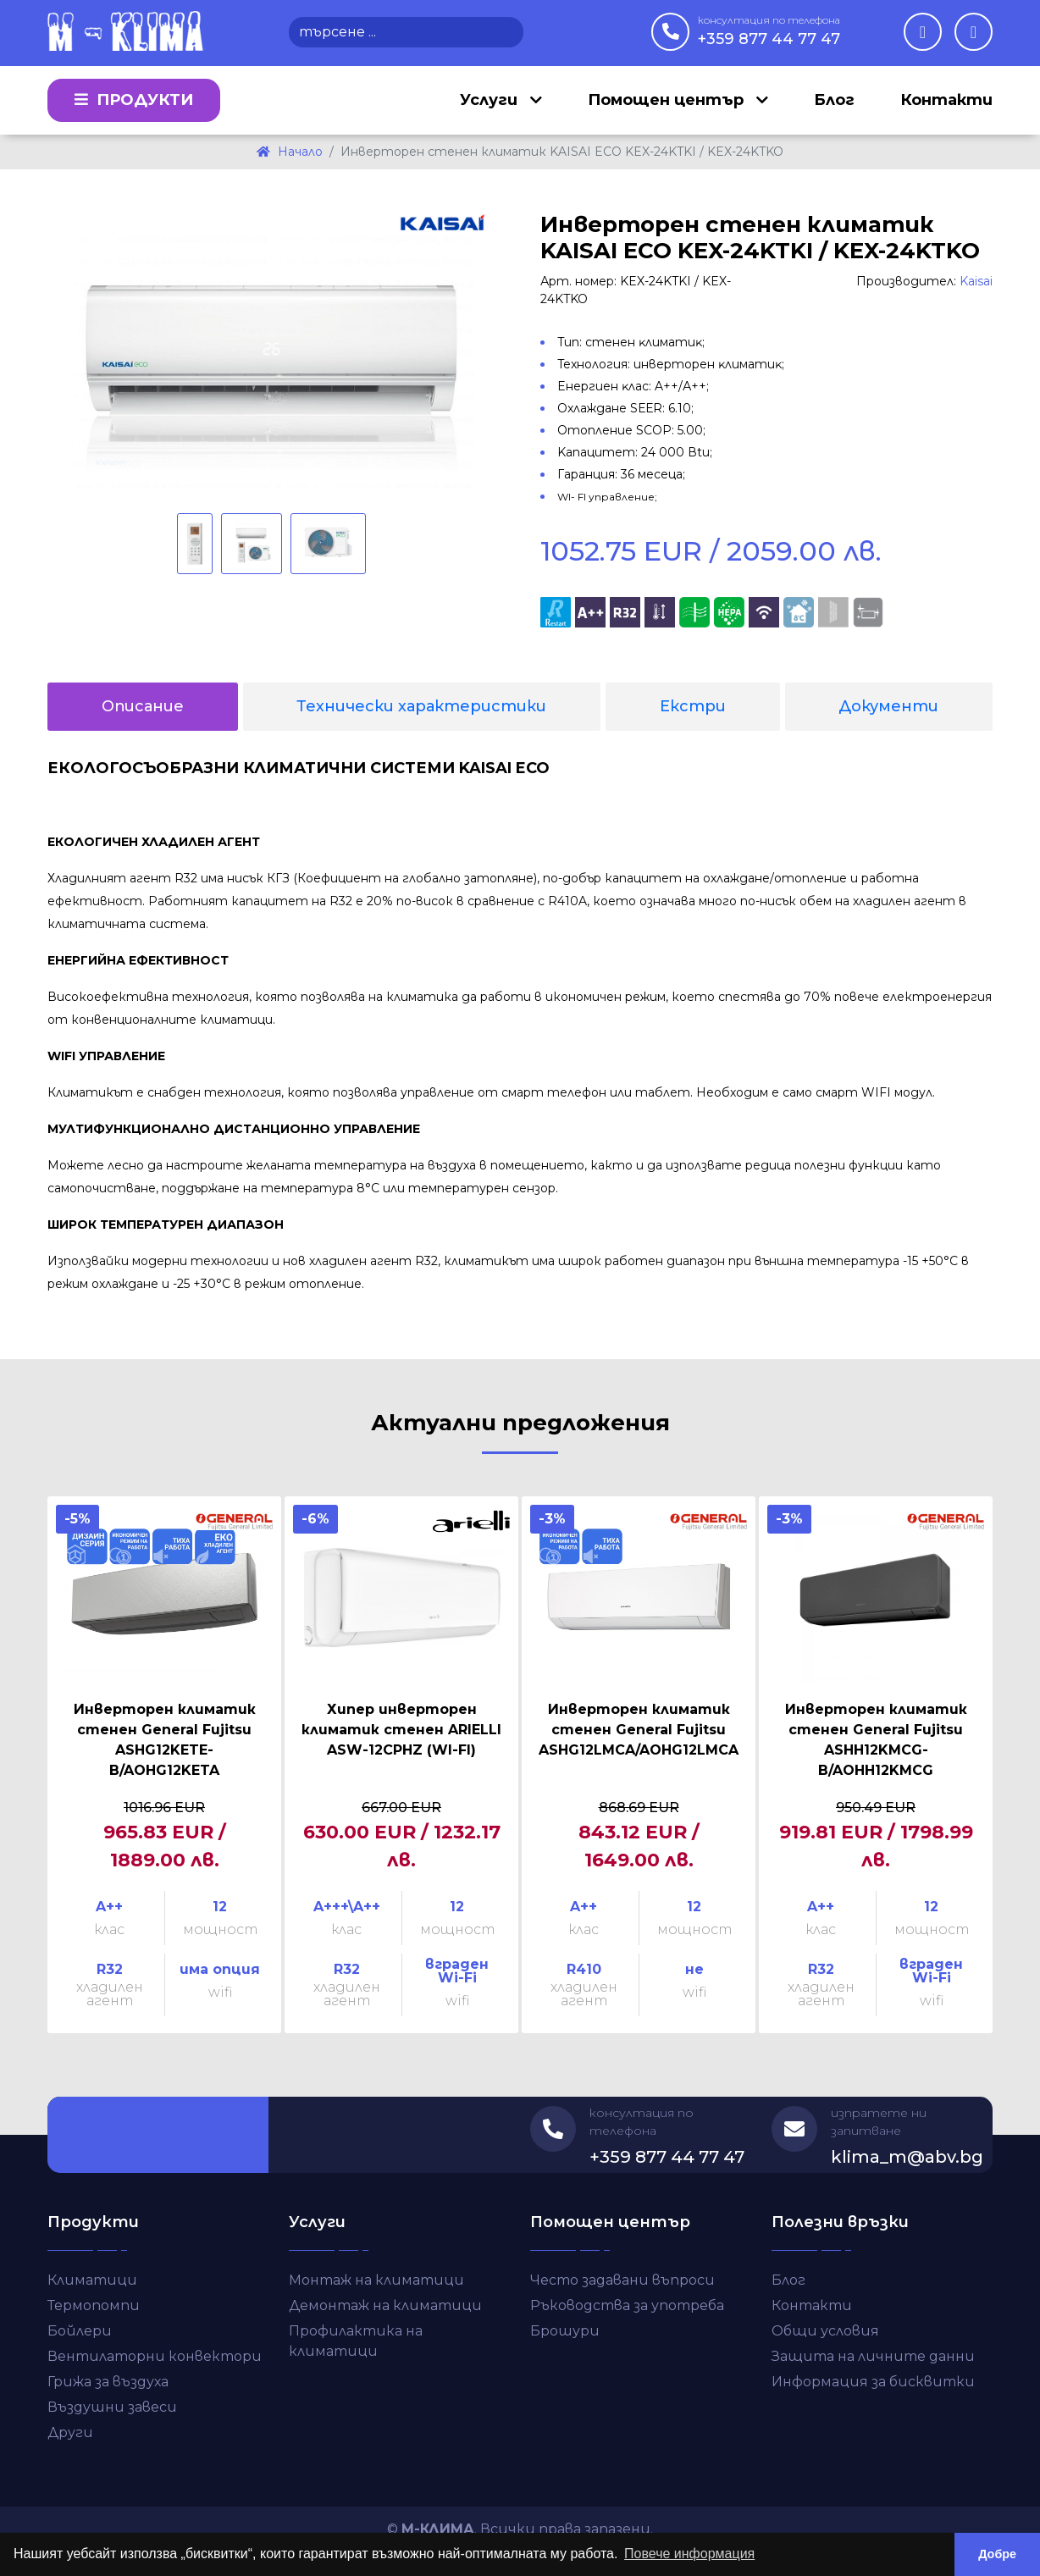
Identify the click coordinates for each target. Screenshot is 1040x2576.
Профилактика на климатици (356, 2341)
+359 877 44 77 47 (769, 30)
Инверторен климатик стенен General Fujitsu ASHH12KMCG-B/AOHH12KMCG (876, 1739)
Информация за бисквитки (873, 2382)
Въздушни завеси (112, 2407)
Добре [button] (997, 2554)
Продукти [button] (134, 100)
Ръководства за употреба (627, 2305)
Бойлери (79, 2331)
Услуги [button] (491, 100)
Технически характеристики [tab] (421, 706)
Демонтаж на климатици (385, 2305)
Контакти (946, 100)
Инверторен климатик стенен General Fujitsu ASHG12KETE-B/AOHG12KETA (165, 1739)
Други (70, 2432)
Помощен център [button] (668, 100)
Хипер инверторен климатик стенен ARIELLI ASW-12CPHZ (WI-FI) (401, 1729)
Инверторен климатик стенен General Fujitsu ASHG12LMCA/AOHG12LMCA (639, 1729)
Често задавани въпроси (622, 2280)
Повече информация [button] (689, 2553)
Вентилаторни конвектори (154, 2356)
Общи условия (825, 2331)
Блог (834, 100)
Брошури (565, 2331)
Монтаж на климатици (376, 2280)
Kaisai (976, 281)
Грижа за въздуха (108, 2382)
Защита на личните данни (873, 2356)
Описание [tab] (143, 706)
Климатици (92, 2280)
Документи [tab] (888, 706)
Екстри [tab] (693, 706)
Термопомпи (93, 2305)
